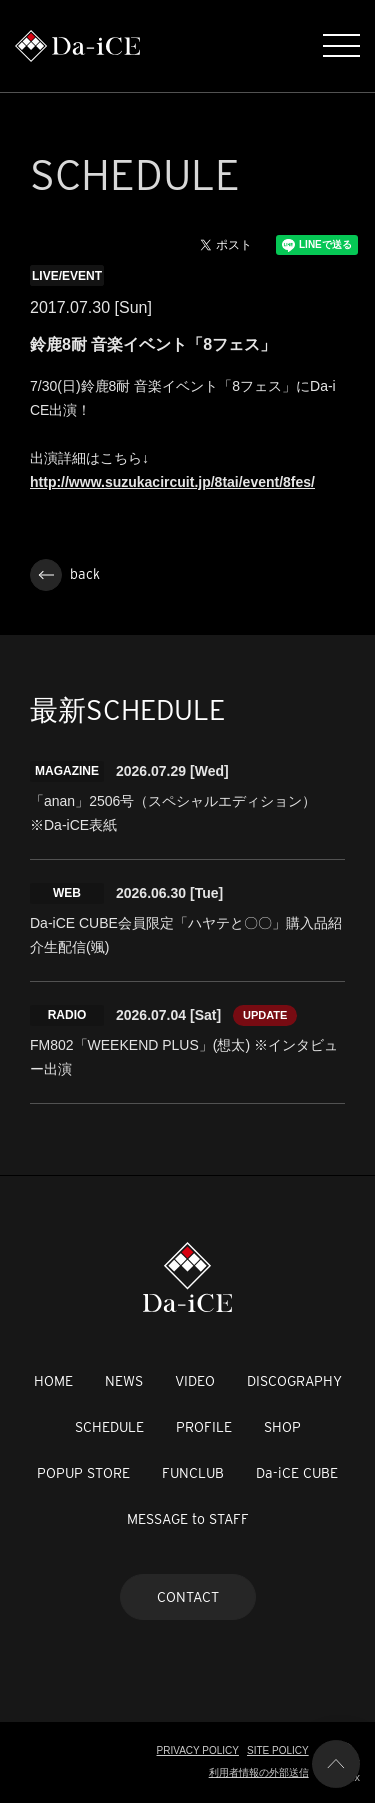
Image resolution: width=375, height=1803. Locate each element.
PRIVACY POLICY (198, 1750)
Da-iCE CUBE (297, 1473)
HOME (53, 1381)
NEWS (124, 1381)
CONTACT (188, 1597)
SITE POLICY (278, 1750)
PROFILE (204, 1427)
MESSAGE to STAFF (188, 1519)
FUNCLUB (193, 1473)
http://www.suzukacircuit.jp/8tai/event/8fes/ (172, 482)
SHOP (282, 1427)
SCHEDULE (109, 1427)
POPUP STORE (83, 1473)
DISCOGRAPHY (294, 1381)
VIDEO (195, 1381)
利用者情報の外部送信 (259, 1772)
